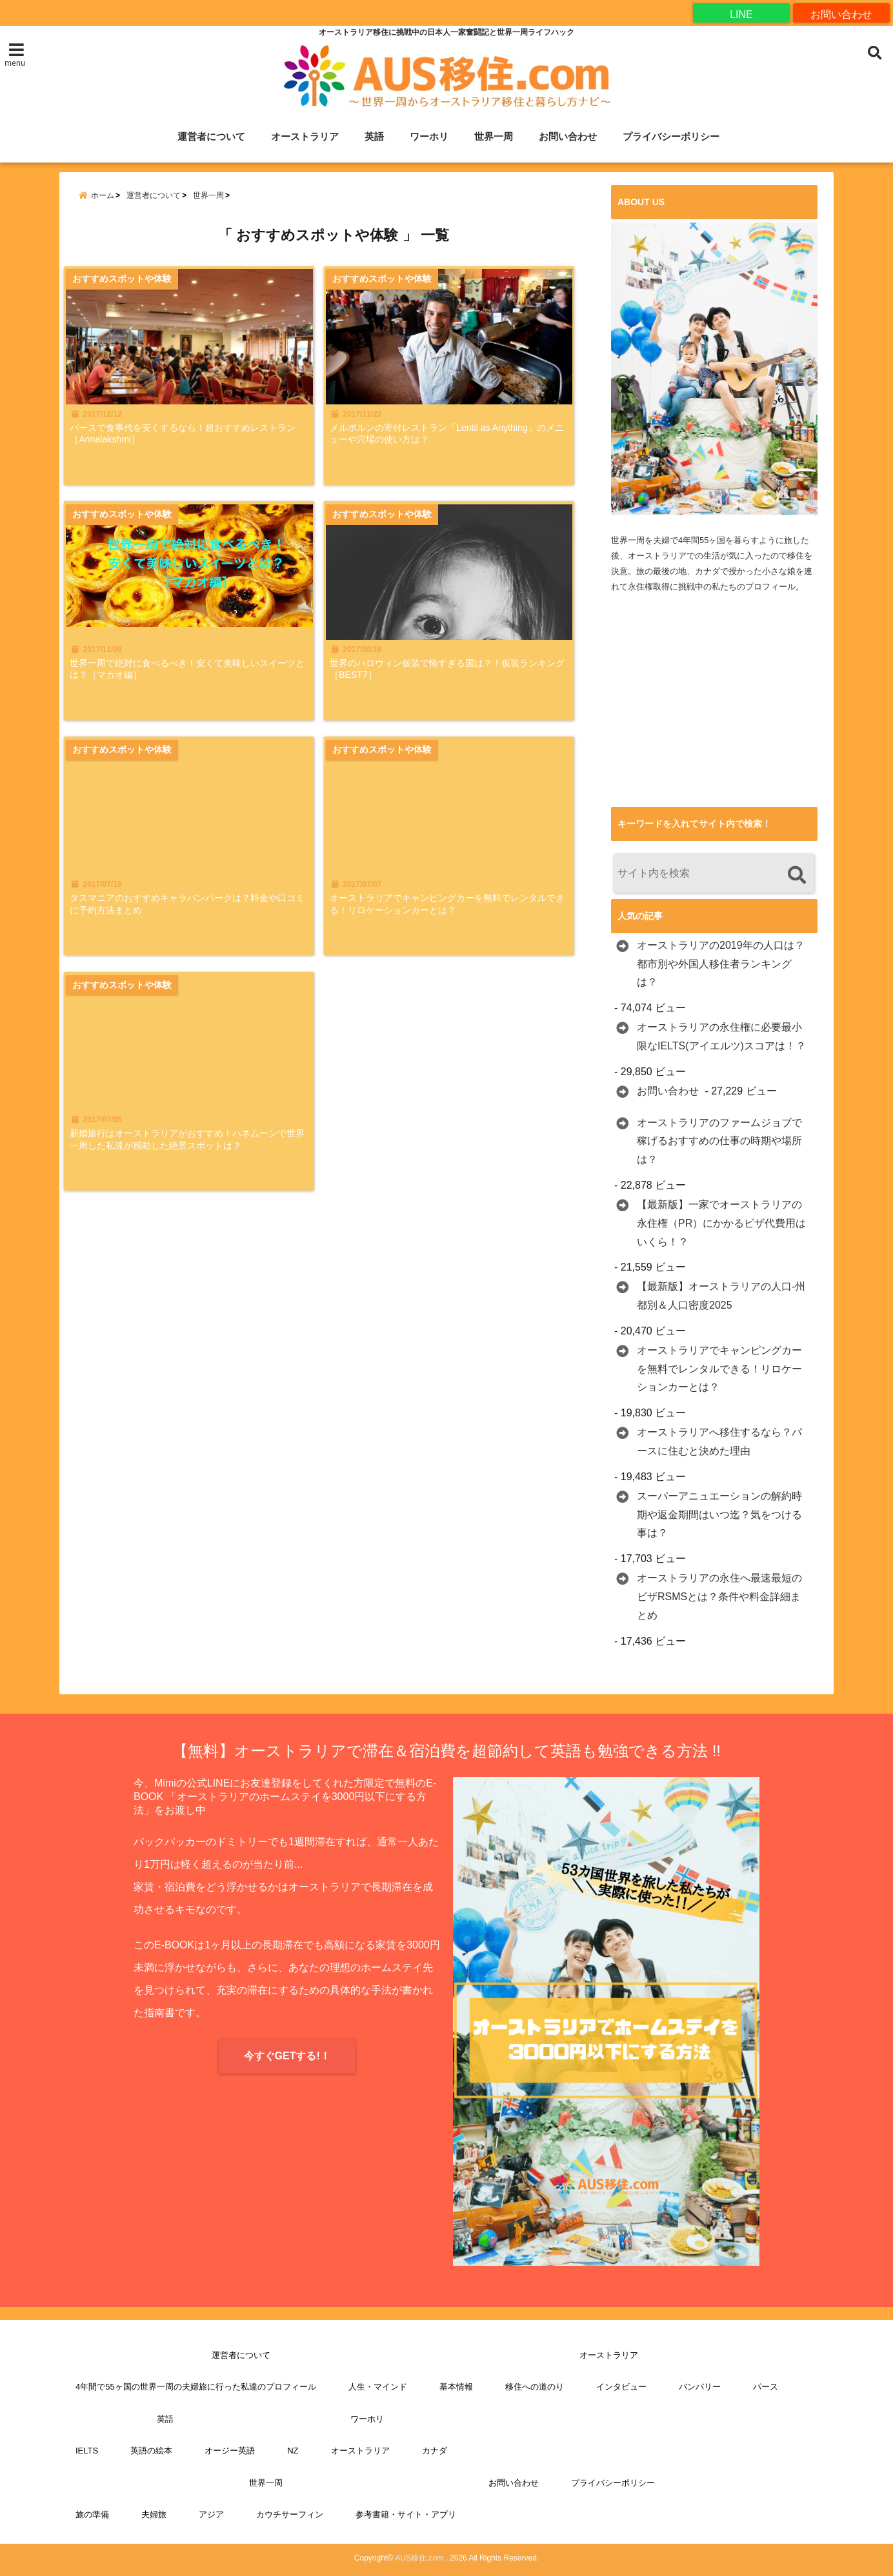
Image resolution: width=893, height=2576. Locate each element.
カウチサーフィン (289, 2515)
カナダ (434, 2451)
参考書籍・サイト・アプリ (406, 2515)
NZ (292, 2451)
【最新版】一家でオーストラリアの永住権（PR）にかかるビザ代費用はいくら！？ (721, 1224)
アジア (211, 2515)
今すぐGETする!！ (287, 2056)
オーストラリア (305, 137)
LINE (741, 12)
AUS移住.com (419, 2557)
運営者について (211, 137)
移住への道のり (534, 2387)
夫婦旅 (153, 2515)
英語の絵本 (151, 2451)
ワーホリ (429, 137)
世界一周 (493, 137)
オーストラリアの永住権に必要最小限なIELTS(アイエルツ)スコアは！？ (721, 1037)
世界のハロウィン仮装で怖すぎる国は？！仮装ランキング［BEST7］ (458, 682)
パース (765, 2387)
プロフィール (770, 586)
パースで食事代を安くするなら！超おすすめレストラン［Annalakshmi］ (190, 444)
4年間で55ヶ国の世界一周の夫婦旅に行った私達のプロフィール (195, 2387)
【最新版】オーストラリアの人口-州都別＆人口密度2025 (721, 1296)
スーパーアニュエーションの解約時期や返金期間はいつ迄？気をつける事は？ (719, 1515)
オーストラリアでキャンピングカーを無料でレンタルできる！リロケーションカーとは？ (458, 921)
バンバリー (700, 2387)
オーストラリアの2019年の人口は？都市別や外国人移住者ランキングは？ (721, 964)
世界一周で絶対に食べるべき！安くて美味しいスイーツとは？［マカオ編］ (190, 682)
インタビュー (621, 2387)
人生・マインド (377, 2387)
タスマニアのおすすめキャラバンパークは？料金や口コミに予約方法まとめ (190, 921)
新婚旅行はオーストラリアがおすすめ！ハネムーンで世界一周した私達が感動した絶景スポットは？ (190, 1166)
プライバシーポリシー (671, 137)
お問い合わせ (841, 12)
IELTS (86, 2451)
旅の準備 (92, 2515)
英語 (374, 137)
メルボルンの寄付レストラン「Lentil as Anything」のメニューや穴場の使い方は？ (443, 444)
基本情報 (456, 2387)
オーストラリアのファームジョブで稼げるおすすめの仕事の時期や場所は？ (719, 1141)
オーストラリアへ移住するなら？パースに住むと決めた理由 (719, 1442)
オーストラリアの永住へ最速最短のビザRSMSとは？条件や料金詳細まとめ (719, 1597)
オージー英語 (230, 2451)
